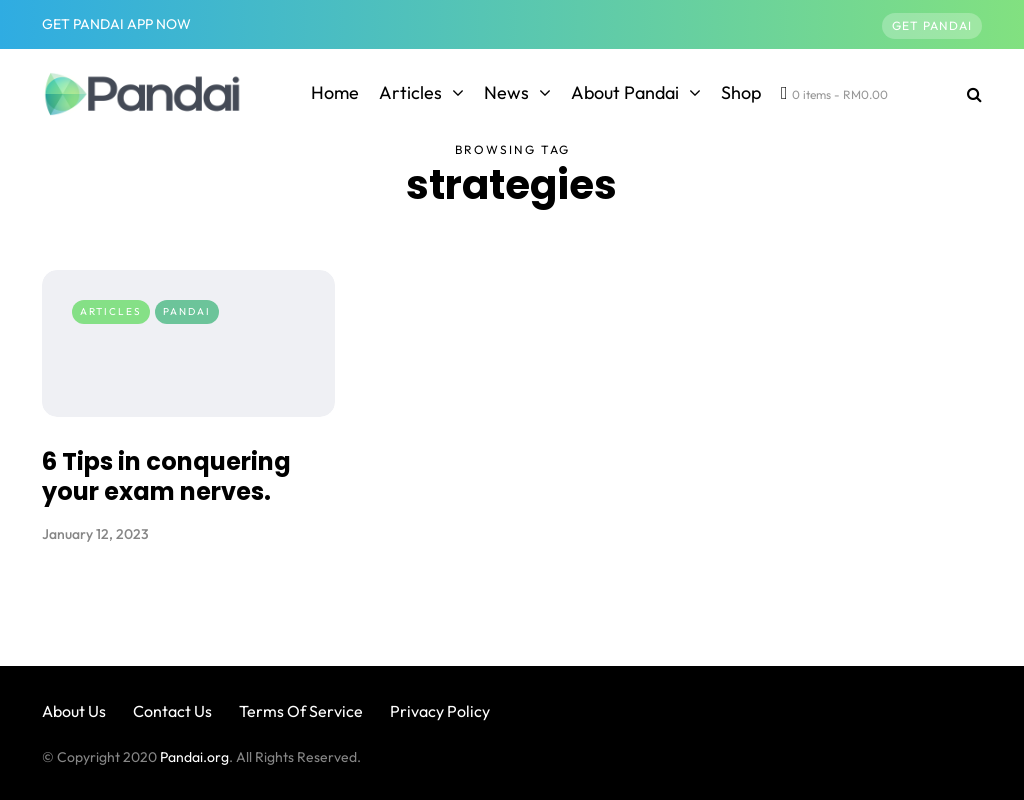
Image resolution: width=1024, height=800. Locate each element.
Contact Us (172, 711)
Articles (410, 92)
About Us (74, 711)
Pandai (187, 311)
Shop (741, 92)
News (506, 92)
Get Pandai (932, 25)
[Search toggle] (967, 94)
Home (335, 92)
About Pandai (625, 92)
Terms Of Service (301, 711)
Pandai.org (194, 757)
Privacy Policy (440, 711)
